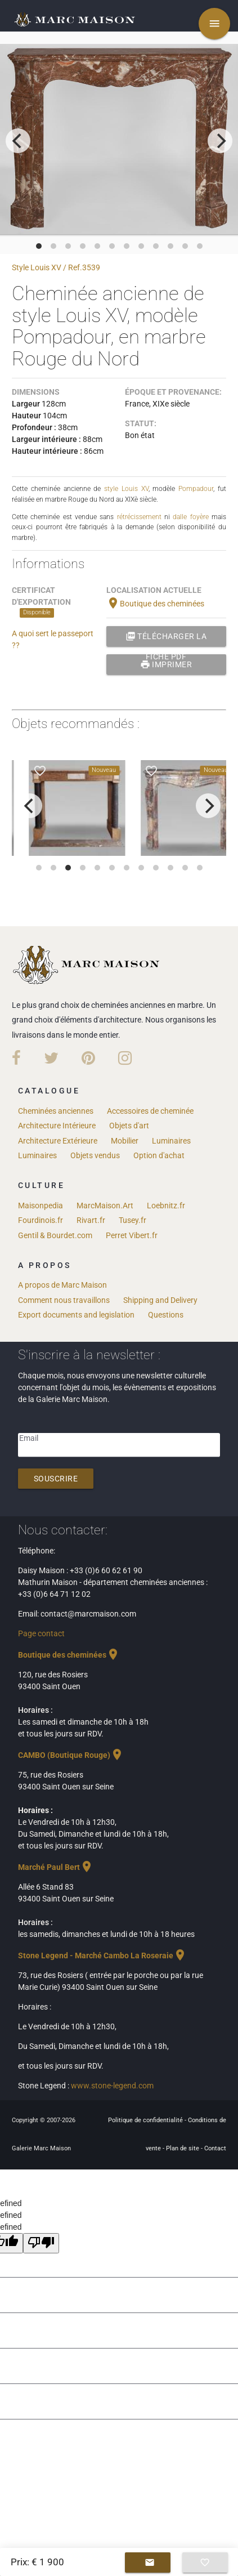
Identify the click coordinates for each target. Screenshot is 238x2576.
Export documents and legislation (76, 1314)
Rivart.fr (91, 1220)
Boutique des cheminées (155, 603)
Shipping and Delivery (160, 1300)
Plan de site (183, 2148)
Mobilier (124, 1140)
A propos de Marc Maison (62, 1284)
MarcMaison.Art (105, 1205)
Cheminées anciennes (55, 1110)
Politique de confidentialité (146, 2120)
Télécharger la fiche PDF (166, 636)
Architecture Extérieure (57, 1140)
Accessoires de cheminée (150, 1110)
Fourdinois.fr (40, 1220)
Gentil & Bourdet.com (55, 1235)
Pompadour (195, 489)
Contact (215, 2148)
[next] (220, 140)
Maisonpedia (40, 1205)
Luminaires (171, 1140)
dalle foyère (190, 517)
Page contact (41, 1633)
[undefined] (41, 2243)
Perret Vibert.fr (132, 1235)
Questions (165, 1314)
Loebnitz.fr (166, 1205)
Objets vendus (95, 1155)
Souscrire (56, 1478)
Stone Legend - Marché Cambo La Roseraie (102, 1955)
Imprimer (166, 664)
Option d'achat (159, 1155)
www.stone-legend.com (112, 2085)
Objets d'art (129, 1125)
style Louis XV (126, 489)
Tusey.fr (132, 1220)
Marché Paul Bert (55, 1867)
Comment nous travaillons (64, 1300)
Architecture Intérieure (57, 1125)
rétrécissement (139, 517)
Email (28, 1438)
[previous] (18, 140)
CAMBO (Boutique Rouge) (71, 1755)
